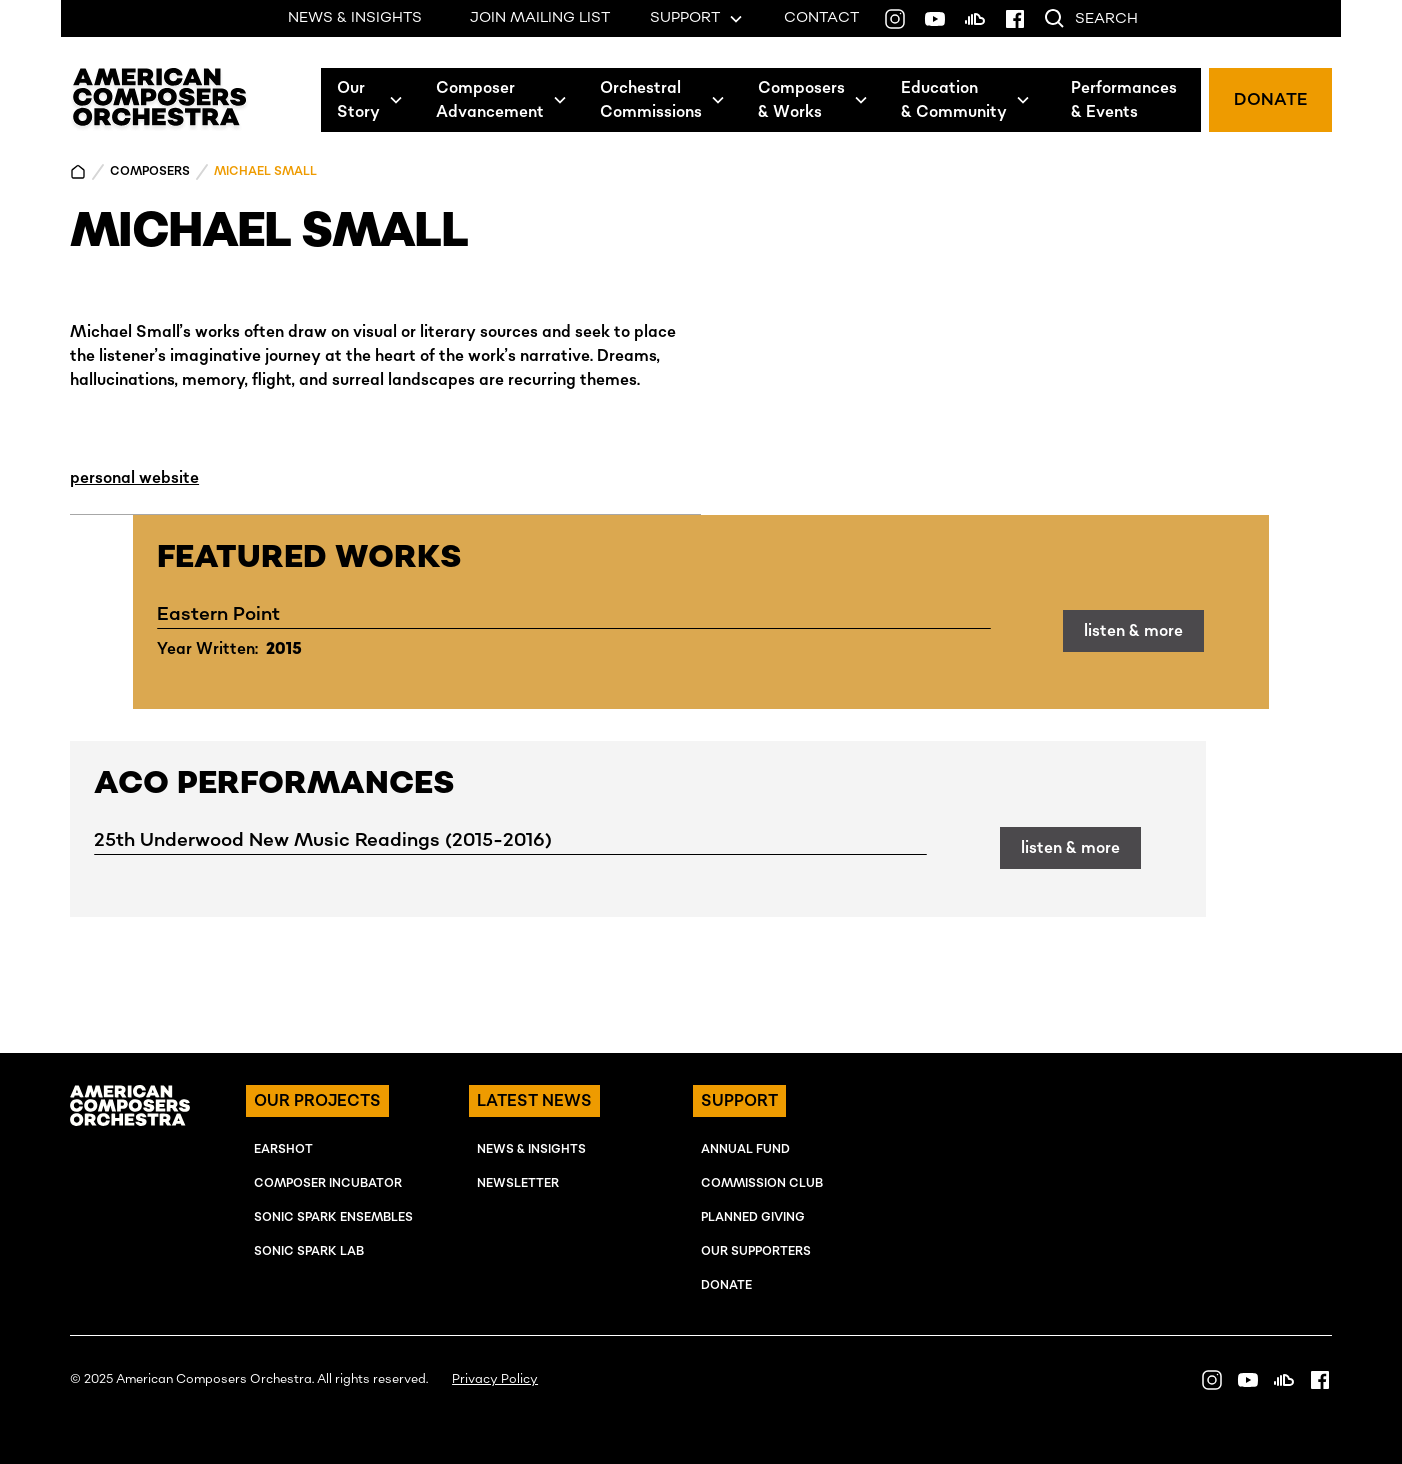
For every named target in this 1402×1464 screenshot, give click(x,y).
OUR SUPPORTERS (756, 1251)
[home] (159, 100)
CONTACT (821, 18)
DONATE (1270, 100)
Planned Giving (753, 1217)
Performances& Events (1124, 100)
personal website (134, 478)
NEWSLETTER (518, 1183)
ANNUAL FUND (745, 1149)
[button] (370, 100)
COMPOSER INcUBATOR (328, 1183)
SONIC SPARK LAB (309, 1251)
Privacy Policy (495, 1379)
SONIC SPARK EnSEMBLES (333, 1217)
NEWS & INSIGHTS (355, 18)
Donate (726, 1285)
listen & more (1133, 631)
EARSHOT (283, 1149)
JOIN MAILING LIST (540, 18)
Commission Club (762, 1183)
